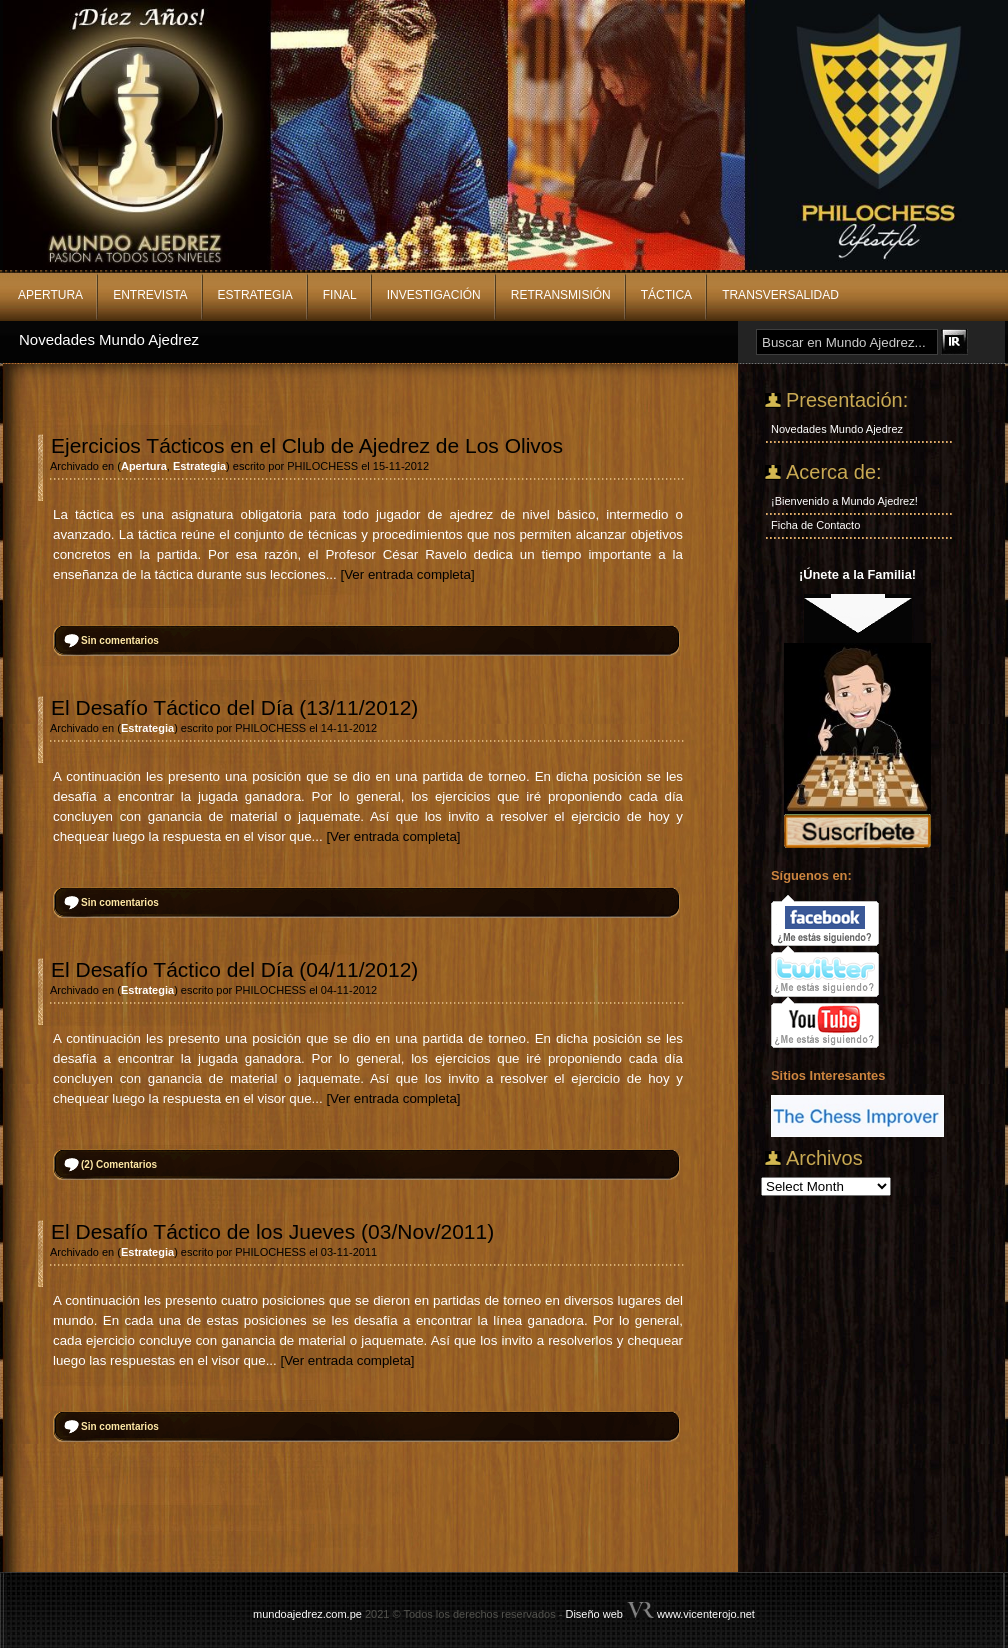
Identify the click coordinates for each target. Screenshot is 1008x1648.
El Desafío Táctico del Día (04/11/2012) (234, 969)
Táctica (666, 295)
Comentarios (119, 1164)
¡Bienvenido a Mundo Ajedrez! (844, 501)
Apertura (50, 295)
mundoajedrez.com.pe (307, 1614)
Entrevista (150, 295)
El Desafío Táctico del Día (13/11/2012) (234, 707)
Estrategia (255, 295)
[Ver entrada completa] (407, 574)
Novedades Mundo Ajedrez (109, 339)
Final (340, 295)
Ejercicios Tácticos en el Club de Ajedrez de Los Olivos (307, 445)
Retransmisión (561, 295)
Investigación (434, 295)
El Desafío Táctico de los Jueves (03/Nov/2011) (272, 1231)
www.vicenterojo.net (706, 1614)
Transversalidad (780, 295)
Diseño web (593, 1614)
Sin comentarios (120, 640)
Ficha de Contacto (815, 525)
